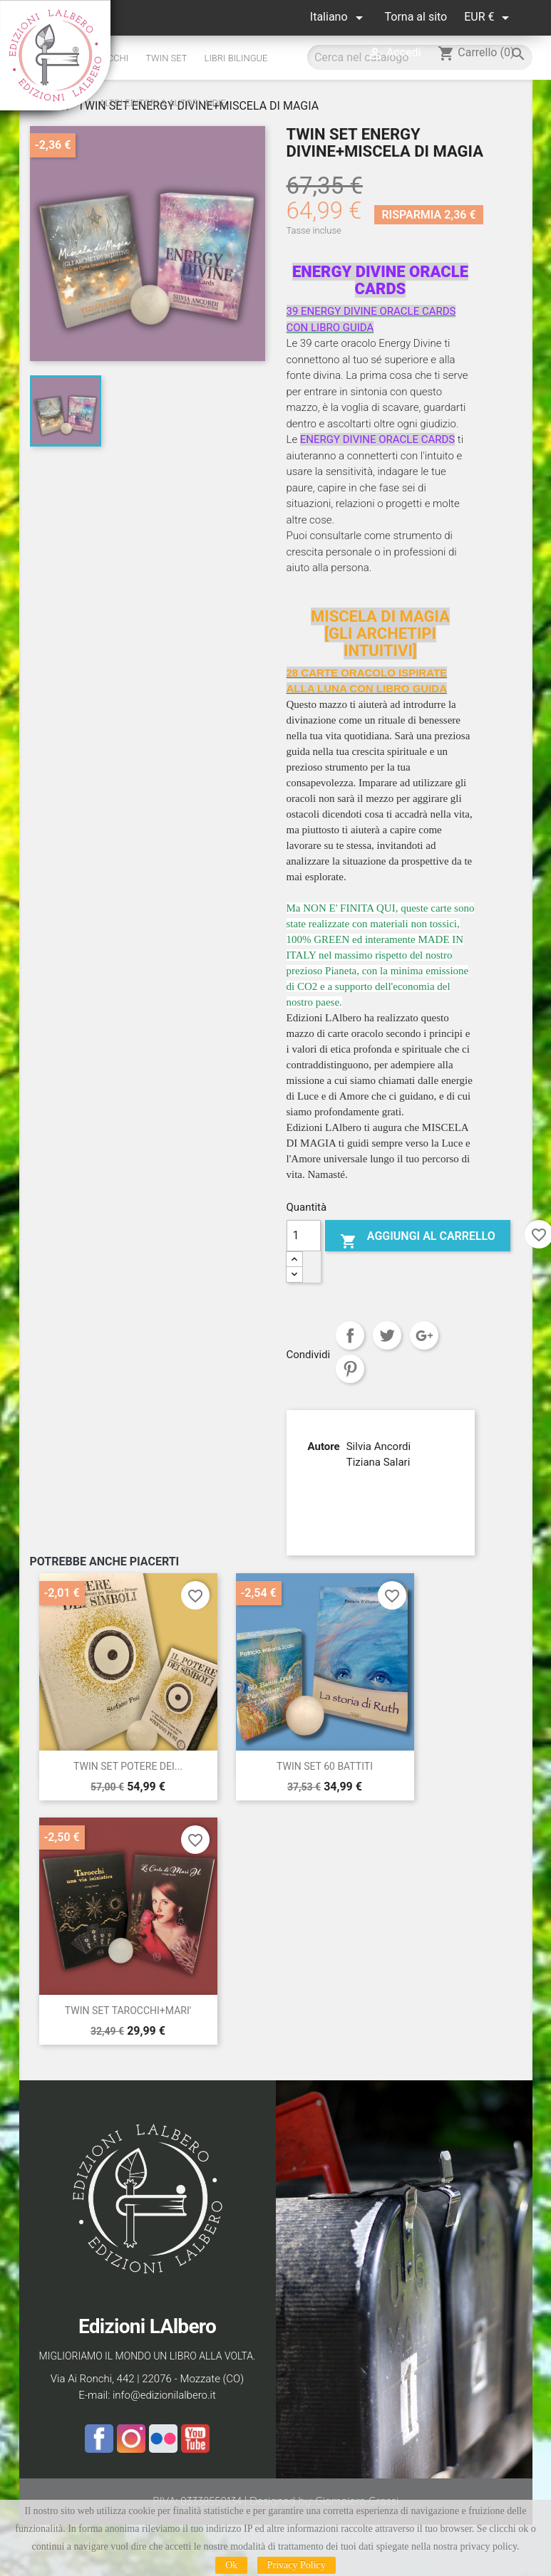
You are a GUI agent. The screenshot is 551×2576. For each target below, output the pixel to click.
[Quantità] (304, 1235)
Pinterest (350, 1369)
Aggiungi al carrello (417, 1239)
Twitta (387, 1335)
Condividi (350, 1335)
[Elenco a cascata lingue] (339, 17)
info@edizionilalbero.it (164, 2395)
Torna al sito (416, 17)
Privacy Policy (296, 2565)
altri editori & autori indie (162, 103)
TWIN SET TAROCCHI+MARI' (128, 2010)
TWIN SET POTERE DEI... (127, 1766)
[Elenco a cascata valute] (489, 17)
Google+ (424, 1335)
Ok (231, 2565)
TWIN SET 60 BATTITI (325, 1766)
